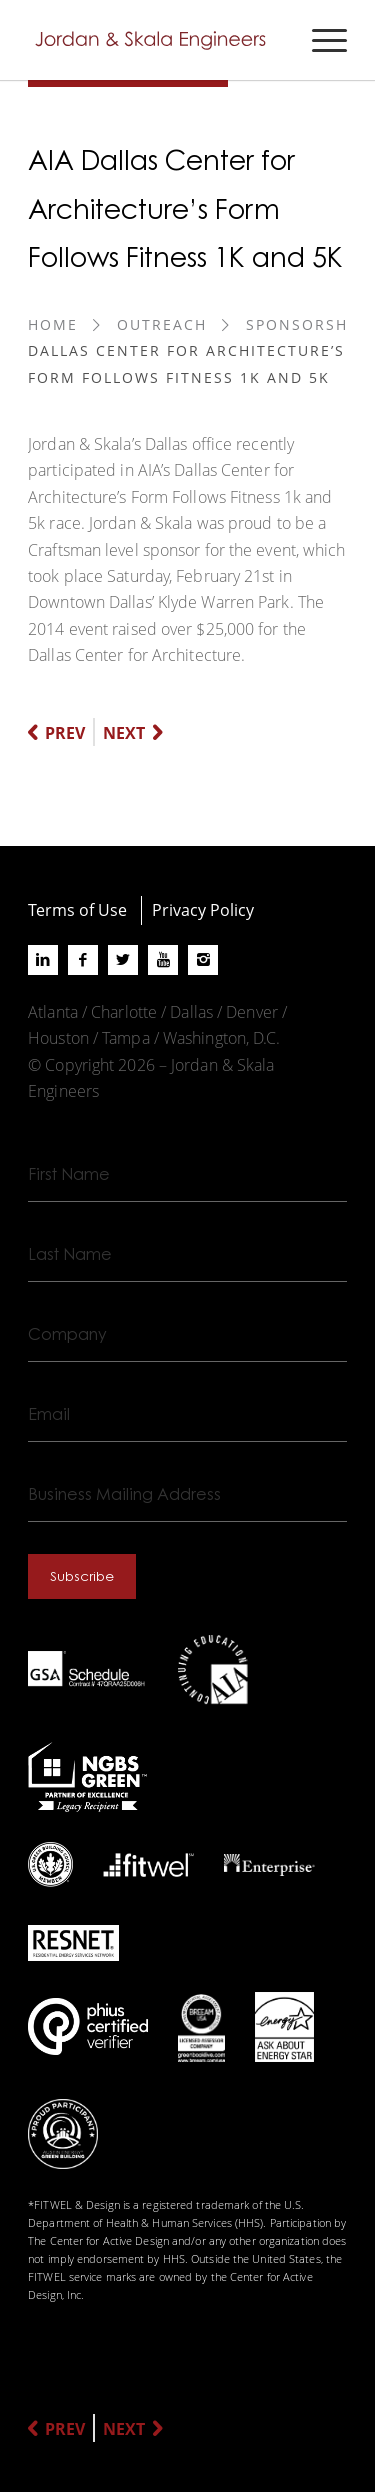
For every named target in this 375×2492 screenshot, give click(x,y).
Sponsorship (305, 324)
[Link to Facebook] (83, 960)
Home (53, 324)
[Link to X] (123, 960)
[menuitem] (319, 40)
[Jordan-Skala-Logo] (155, 40)
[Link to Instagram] (203, 960)
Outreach (162, 324)
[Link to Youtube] (163, 960)
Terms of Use (77, 909)
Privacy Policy (203, 909)
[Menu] (319, 40)
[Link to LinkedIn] (43, 960)
